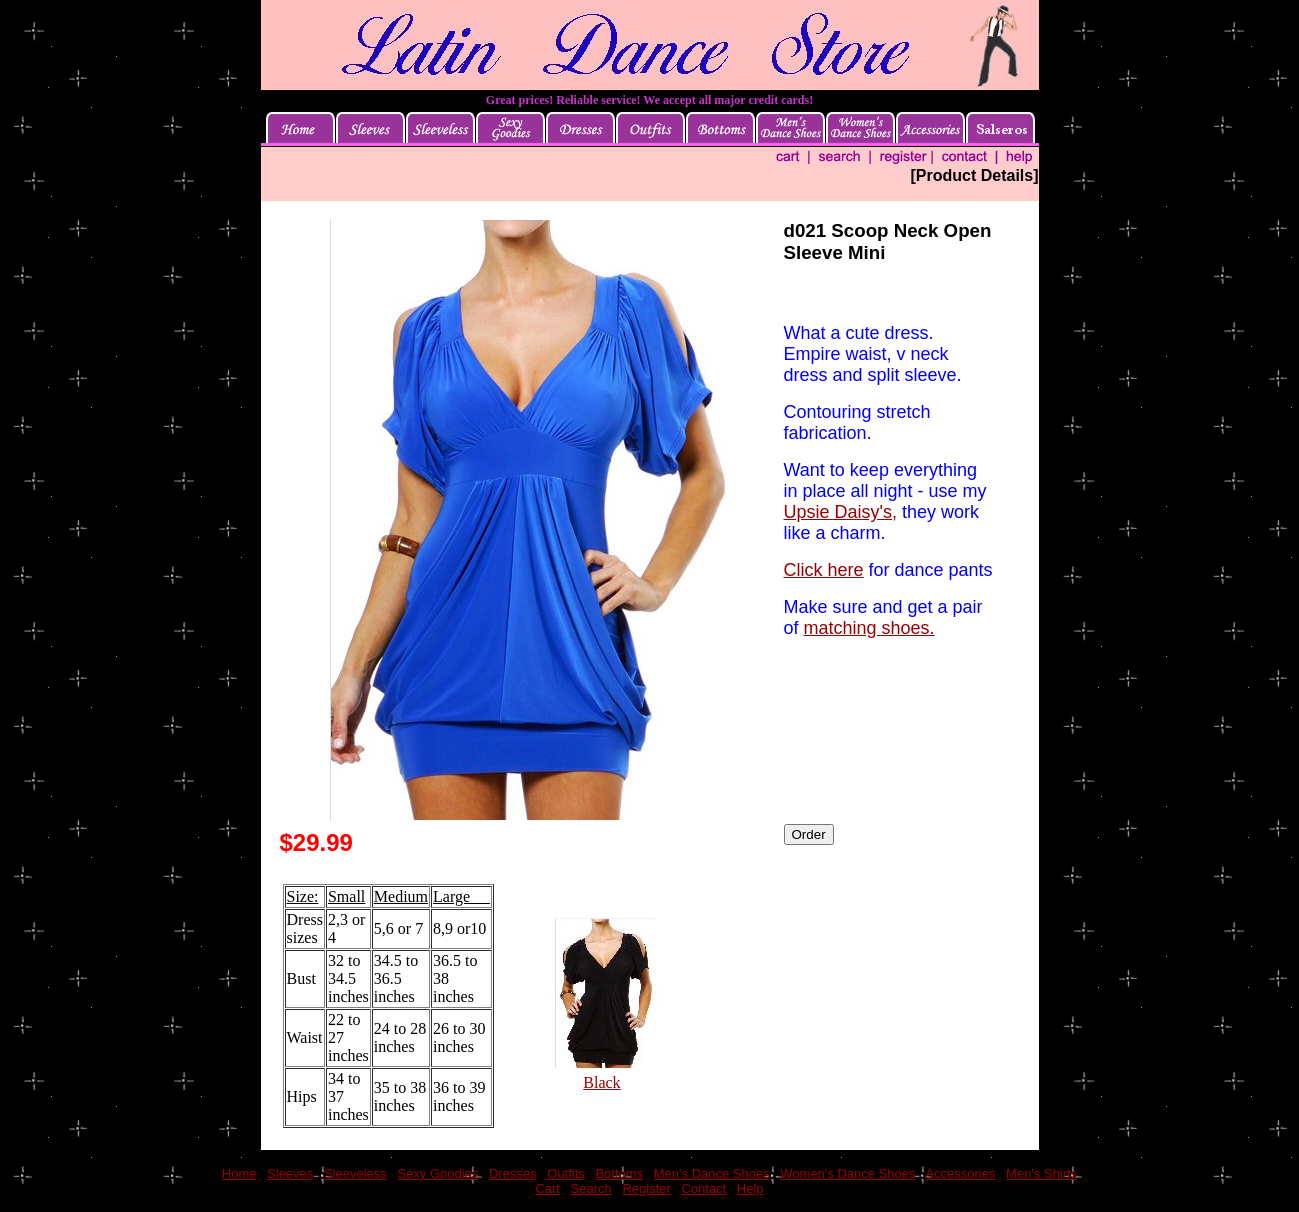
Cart (547, 1188)
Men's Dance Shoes (712, 1173)
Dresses (513, 1173)
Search (591, 1188)
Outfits (566, 1173)
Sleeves (290, 1173)
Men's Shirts (1041, 1173)
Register (646, 1188)
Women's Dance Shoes (847, 1173)
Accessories (960, 1173)
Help (750, 1188)
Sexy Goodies (437, 1173)
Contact (703, 1188)
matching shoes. (869, 628)
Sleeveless (355, 1173)
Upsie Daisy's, (840, 512)
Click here (824, 570)
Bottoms (619, 1173)
